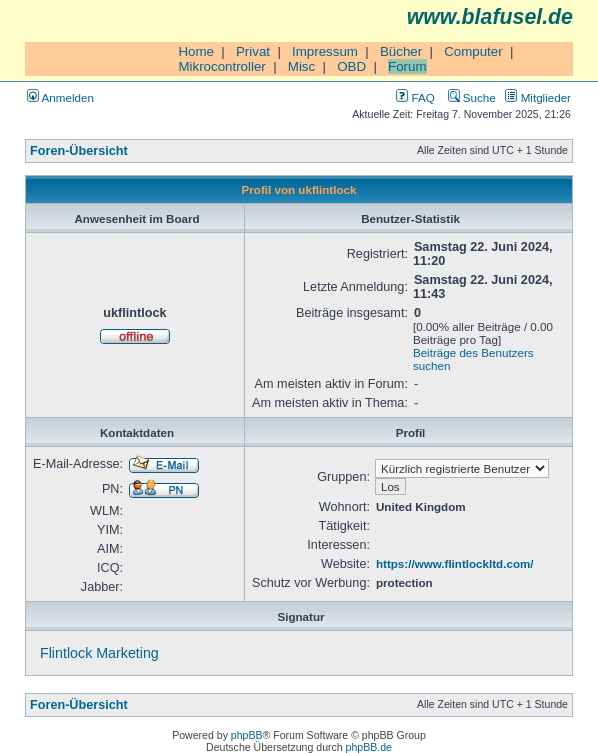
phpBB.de (369, 747)
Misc (301, 66)
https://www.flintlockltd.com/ (455, 563)
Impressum (325, 51)
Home (196, 51)
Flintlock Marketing (99, 653)
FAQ (415, 97)
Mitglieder (538, 97)
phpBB (247, 735)
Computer (473, 51)
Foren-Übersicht (79, 151)
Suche (472, 97)
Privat (253, 51)
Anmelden (60, 97)
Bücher (401, 51)
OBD (351, 66)
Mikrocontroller (221, 66)
